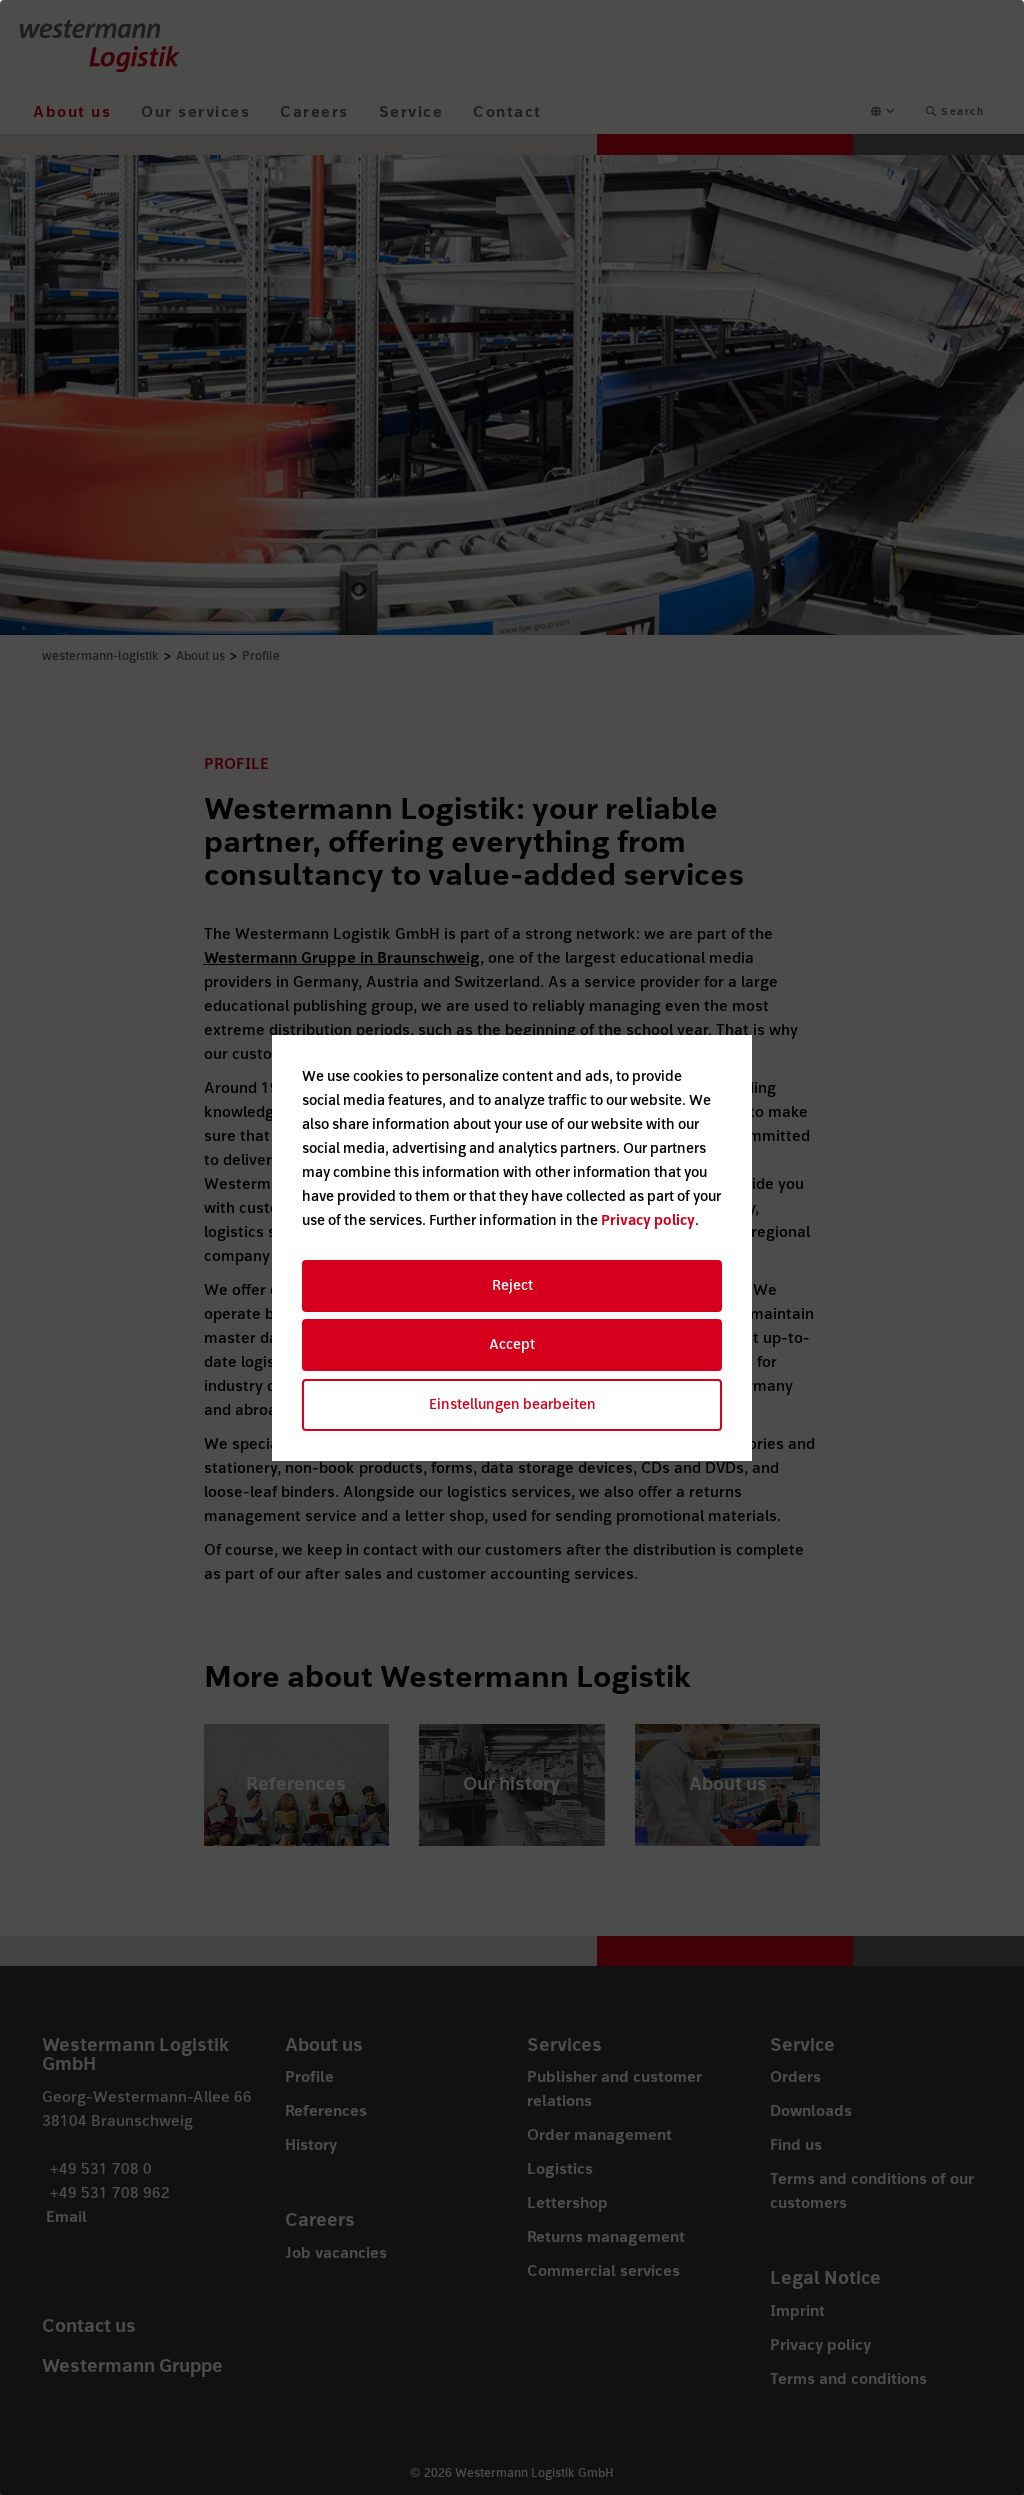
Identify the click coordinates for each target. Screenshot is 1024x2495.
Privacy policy (648, 1220)
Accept (512, 1344)
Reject (512, 1285)
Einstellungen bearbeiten (512, 1404)
